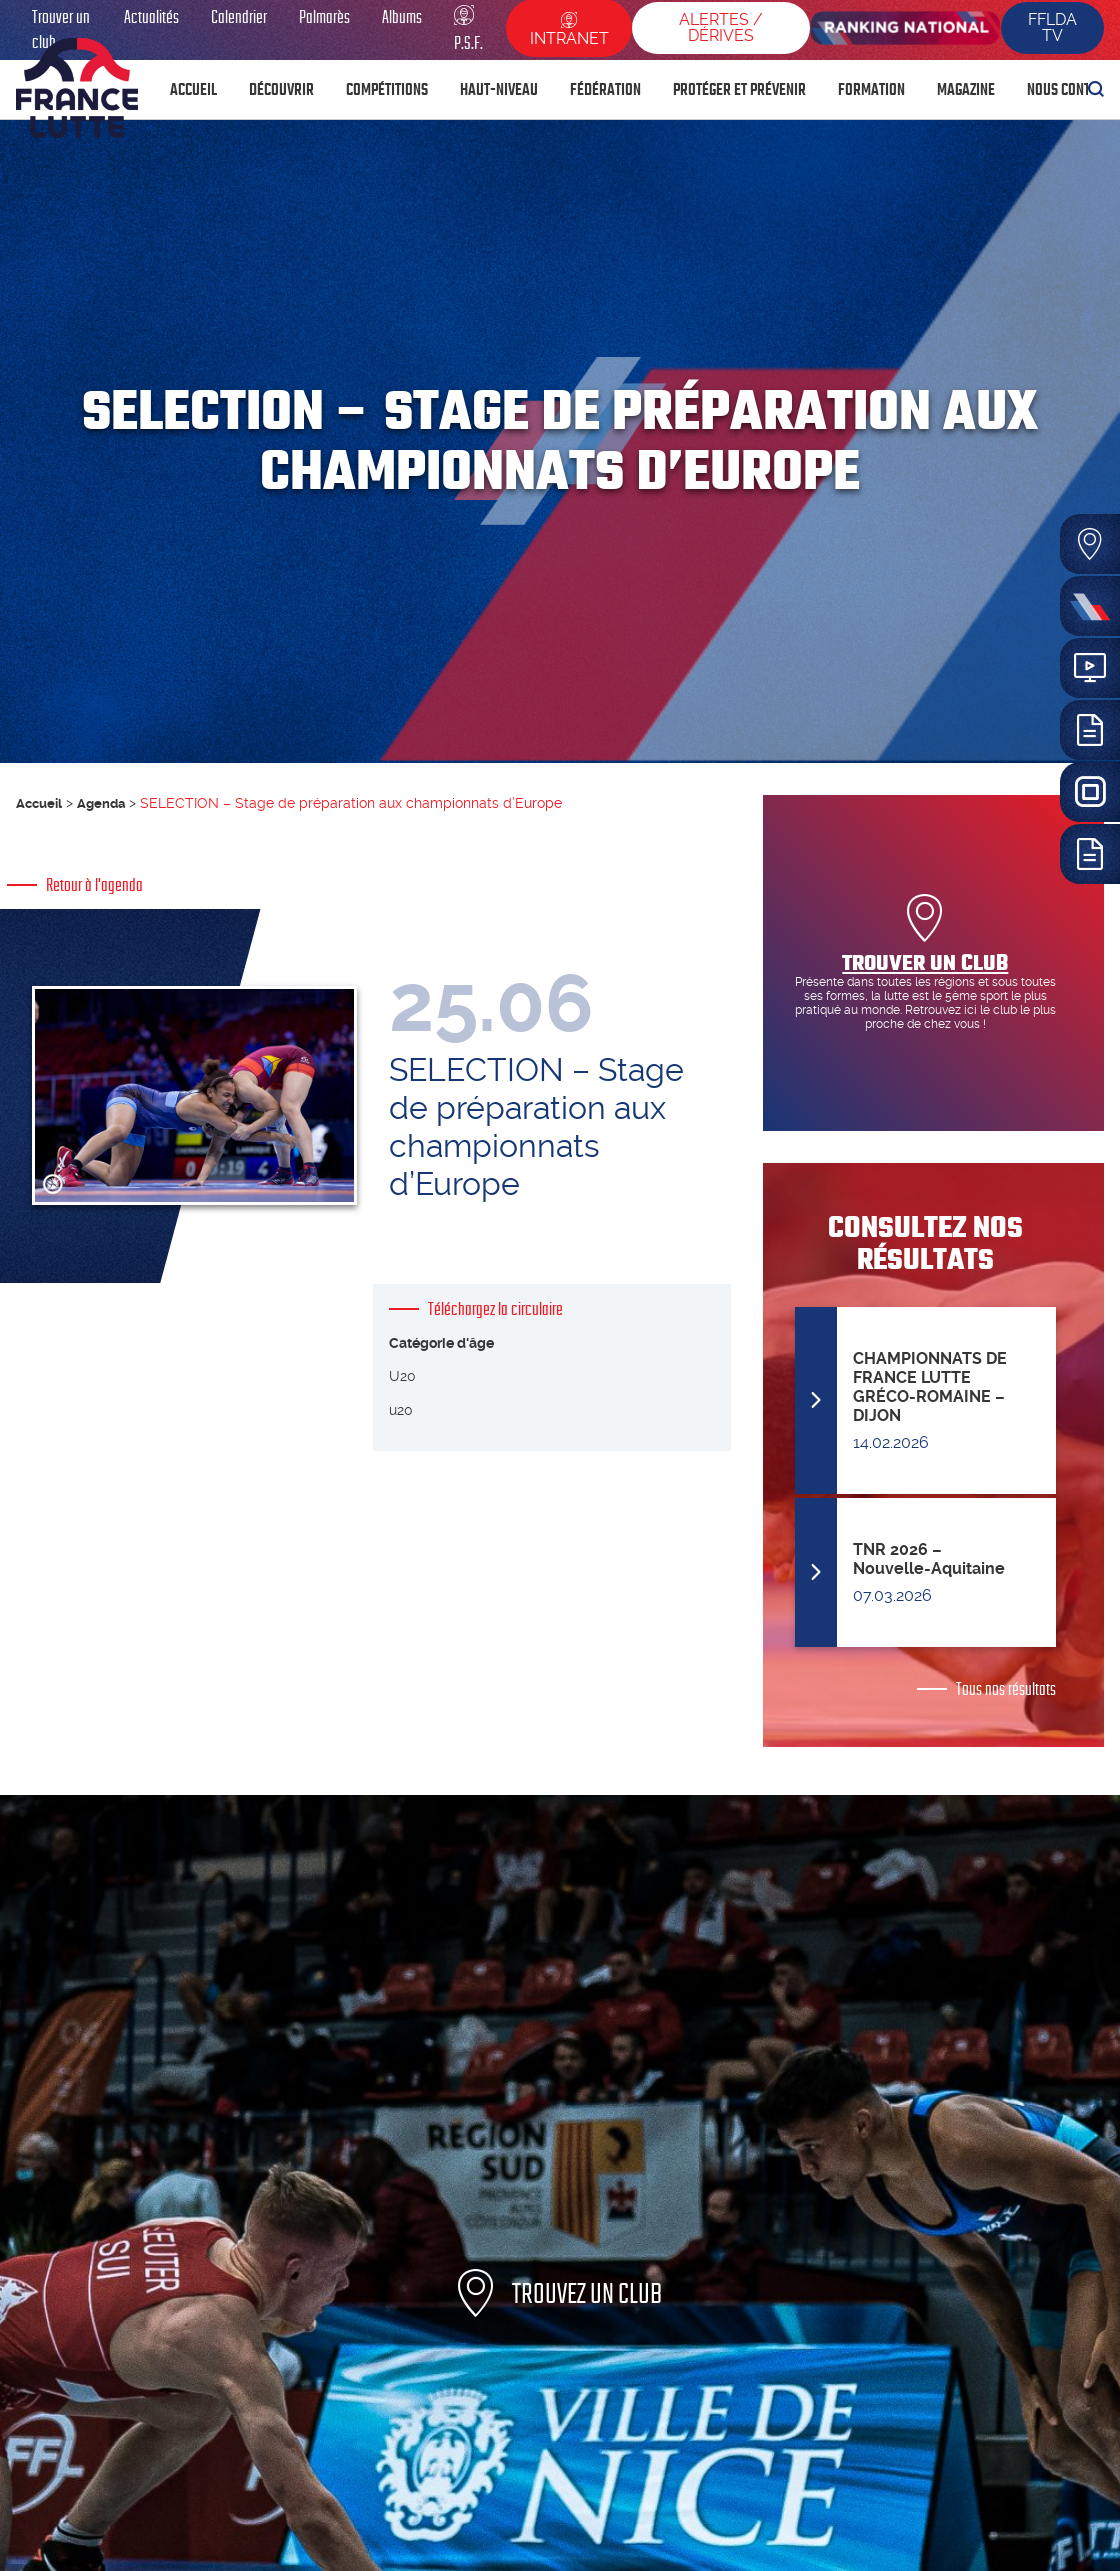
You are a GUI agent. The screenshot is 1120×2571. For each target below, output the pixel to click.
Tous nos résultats (1006, 1689)
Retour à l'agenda (94, 885)
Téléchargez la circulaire (495, 1327)
